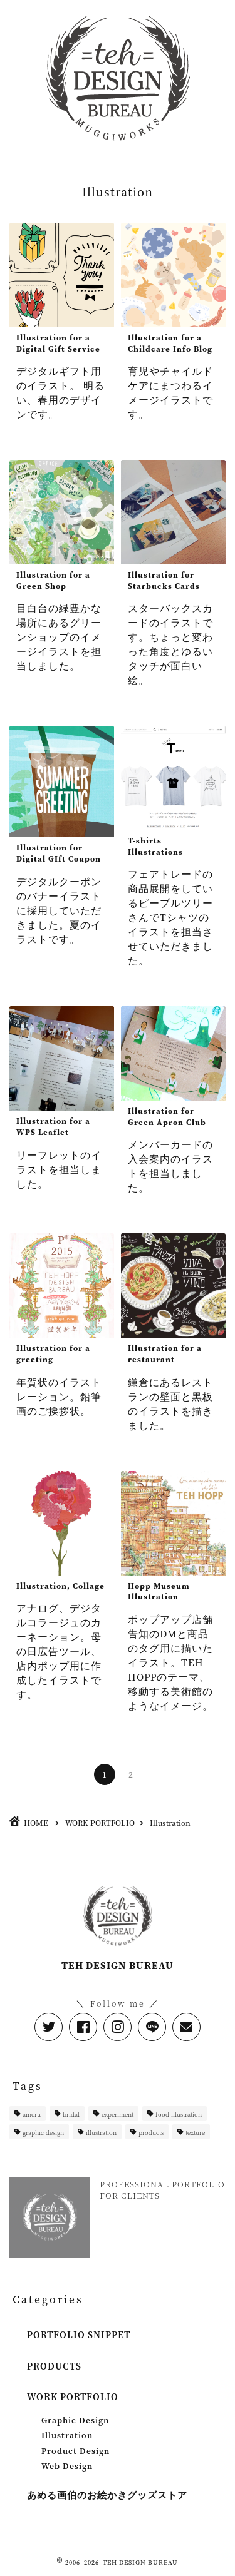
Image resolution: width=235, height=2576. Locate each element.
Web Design (67, 2466)
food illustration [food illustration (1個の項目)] (178, 2114)
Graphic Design (75, 2420)
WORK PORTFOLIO (72, 2396)
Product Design (75, 2450)
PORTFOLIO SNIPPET (78, 2334)
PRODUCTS (54, 2366)
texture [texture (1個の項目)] (195, 2132)
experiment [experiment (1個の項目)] (117, 2114)
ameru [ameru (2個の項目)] (32, 2114)
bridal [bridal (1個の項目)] (71, 2114)
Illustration (67, 2435)
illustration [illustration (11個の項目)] (101, 2132)
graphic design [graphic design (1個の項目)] (43, 2132)
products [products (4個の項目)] (151, 2132)
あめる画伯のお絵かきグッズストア (107, 2495)
